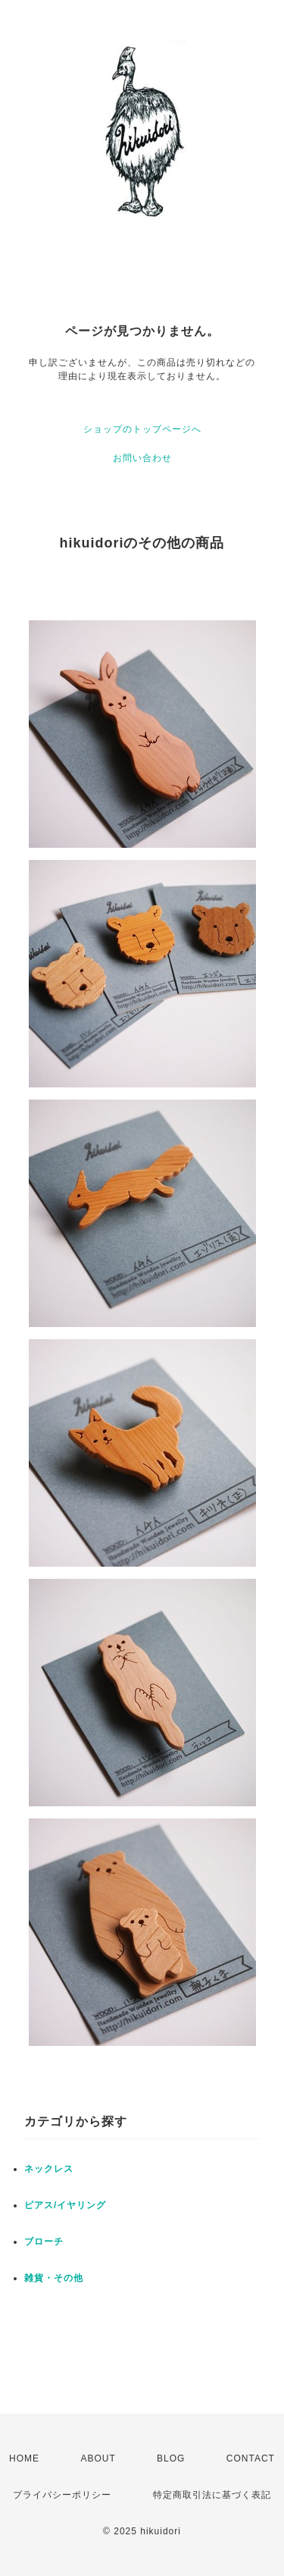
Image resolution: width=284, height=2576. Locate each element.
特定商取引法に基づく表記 (212, 2495)
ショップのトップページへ (142, 429)
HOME (24, 2458)
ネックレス (48, 2168)
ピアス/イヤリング (65, 2205)
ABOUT (97, 2458)
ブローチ (44, 2241)
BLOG (171, 2458)
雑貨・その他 (53, 2278)
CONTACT (250, 2458)
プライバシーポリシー (62, 2495)
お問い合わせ (142, 458)
